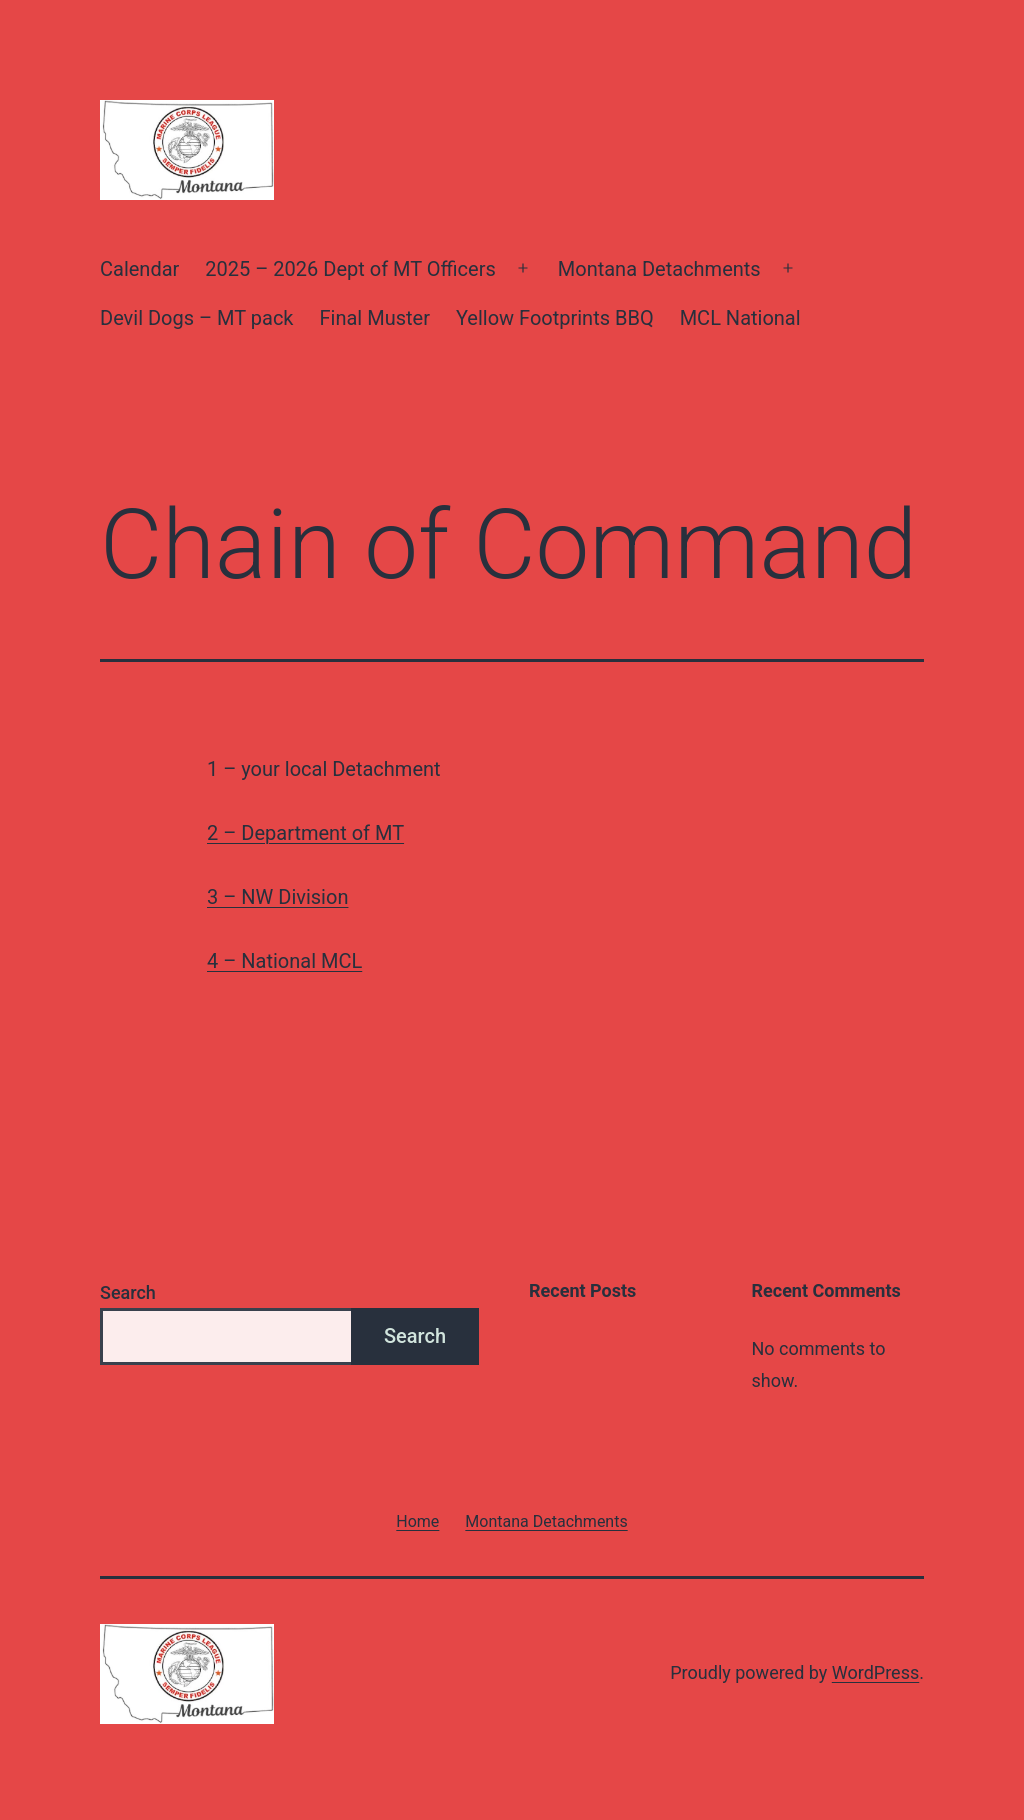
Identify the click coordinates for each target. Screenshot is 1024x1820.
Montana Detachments (659, 269)
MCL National (740, 318)
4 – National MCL (284, 961)
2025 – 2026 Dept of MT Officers (350, 269)
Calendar (139, 269)
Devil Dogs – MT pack (197, 318)
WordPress (875, 1672)
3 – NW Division (277, 897)
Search (128, 1292)
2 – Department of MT (305, 833)
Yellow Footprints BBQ (555, 318)
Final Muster (375, 318)
